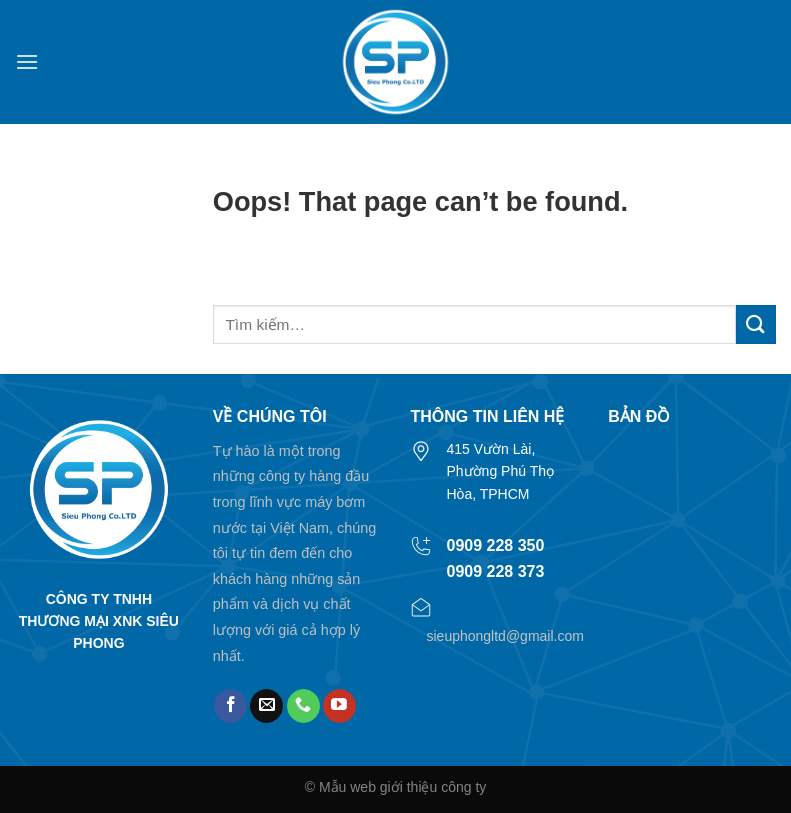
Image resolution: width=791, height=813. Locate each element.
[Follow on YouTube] (339, 706)
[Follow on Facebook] (230, 706)
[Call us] (303, 706)
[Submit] (756, 324)
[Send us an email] (266, 706)
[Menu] (27, 61)
